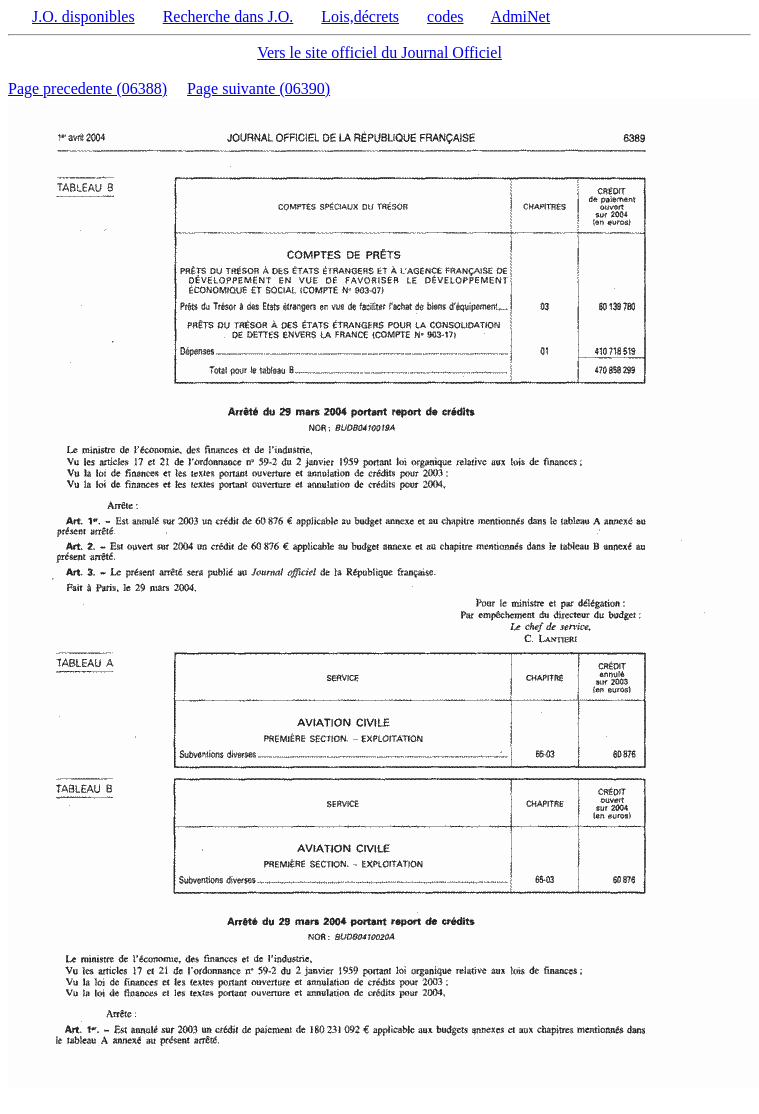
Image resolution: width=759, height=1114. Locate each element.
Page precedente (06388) (87, 88)
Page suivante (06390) (258, 88)
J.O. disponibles (83, 16)
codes (445, 16)
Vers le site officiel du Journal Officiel (379, 52)
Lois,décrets (360, 16)
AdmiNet (521, 16)
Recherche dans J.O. (228, 16)
